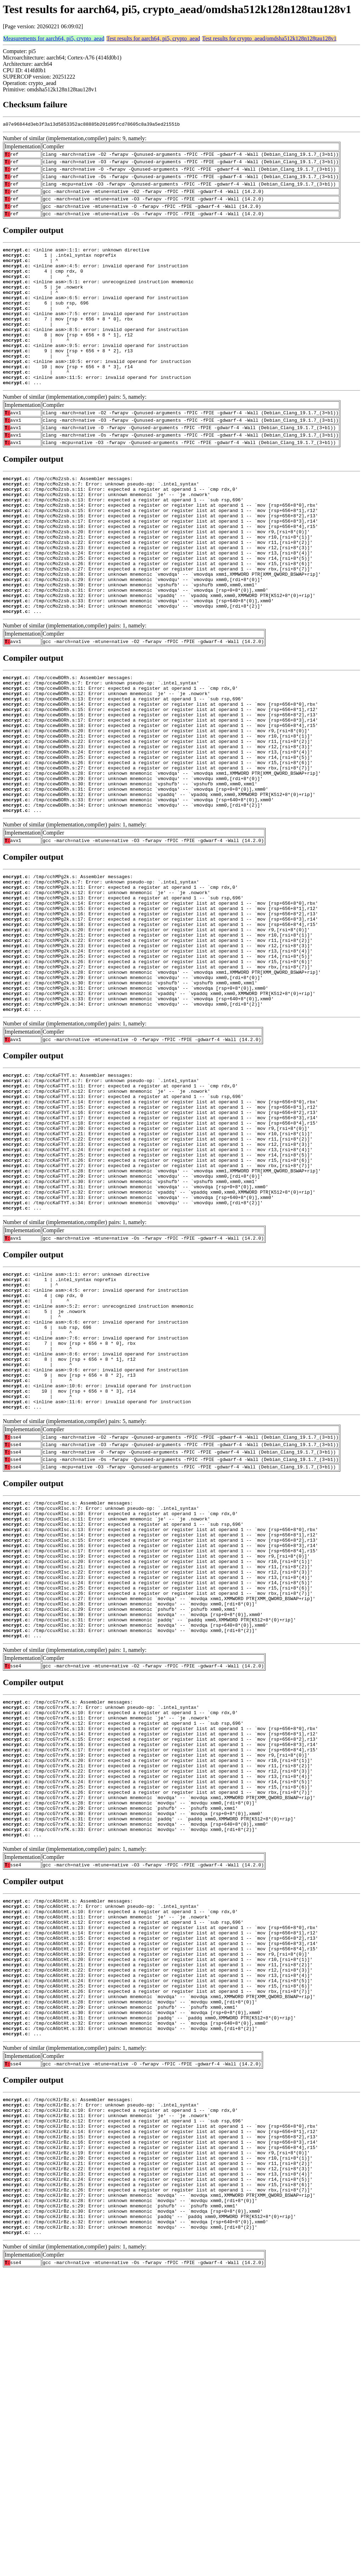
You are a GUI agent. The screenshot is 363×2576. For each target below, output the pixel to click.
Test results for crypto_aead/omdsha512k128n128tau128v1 (269, 38)
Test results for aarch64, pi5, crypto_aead (153, 38)
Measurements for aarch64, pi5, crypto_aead (53, 38)
